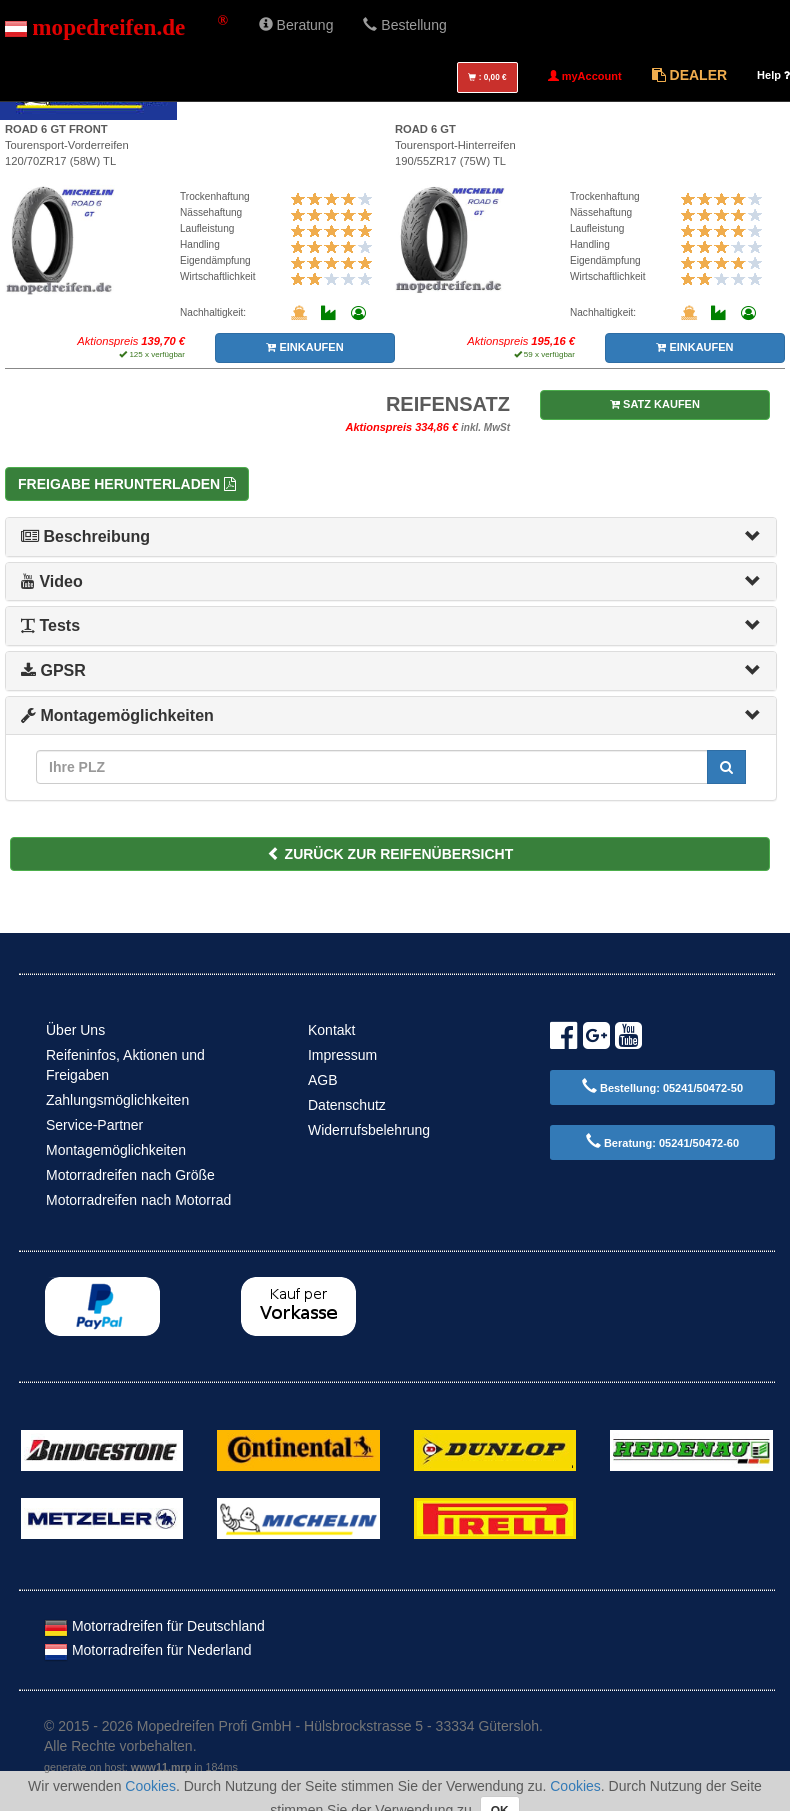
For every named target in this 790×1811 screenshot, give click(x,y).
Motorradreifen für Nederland (148, 1650)
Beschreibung (85, 536)
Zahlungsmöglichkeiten (117, 1100)
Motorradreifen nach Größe (130, 1175)
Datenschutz (347, 1105)
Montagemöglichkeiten (117, 715)
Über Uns (75, 1030)
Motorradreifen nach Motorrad (138, 1200)
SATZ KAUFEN (655, 404)
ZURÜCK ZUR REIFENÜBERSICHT (390, 854)
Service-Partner (94, 1125)
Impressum (342, 1055)
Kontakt (331, 1030)
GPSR (53, 670)
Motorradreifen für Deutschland (154, 1626)
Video (52, 581)
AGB (323, 1080)
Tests (50, 625)
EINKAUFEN (304, 347)
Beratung (296, 25)
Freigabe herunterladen (127, 484)
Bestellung (404, 25)
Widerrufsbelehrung (369, 1130)
